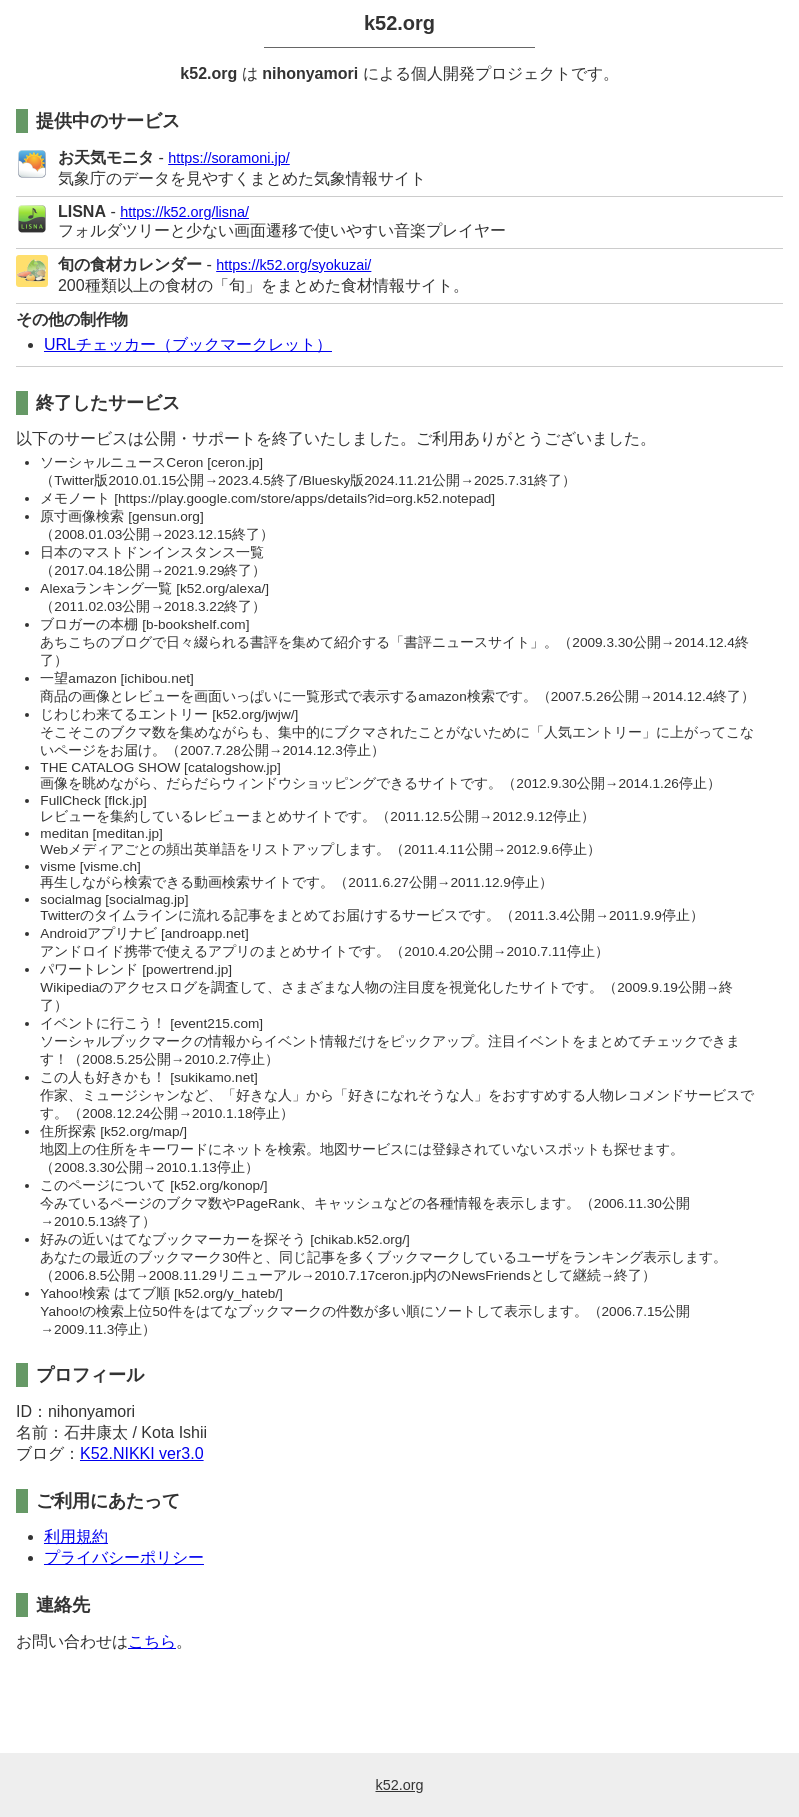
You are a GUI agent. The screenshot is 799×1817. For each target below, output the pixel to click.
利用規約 (76, 1536)
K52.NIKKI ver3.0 (142, 1453)
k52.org (399, 23)
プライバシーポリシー (124, 1557)
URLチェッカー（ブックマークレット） (188, 344)
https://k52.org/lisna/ (184, 212)
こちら (152, 1641)
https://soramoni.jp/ (229, 158)
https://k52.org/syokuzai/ (293, 265)
